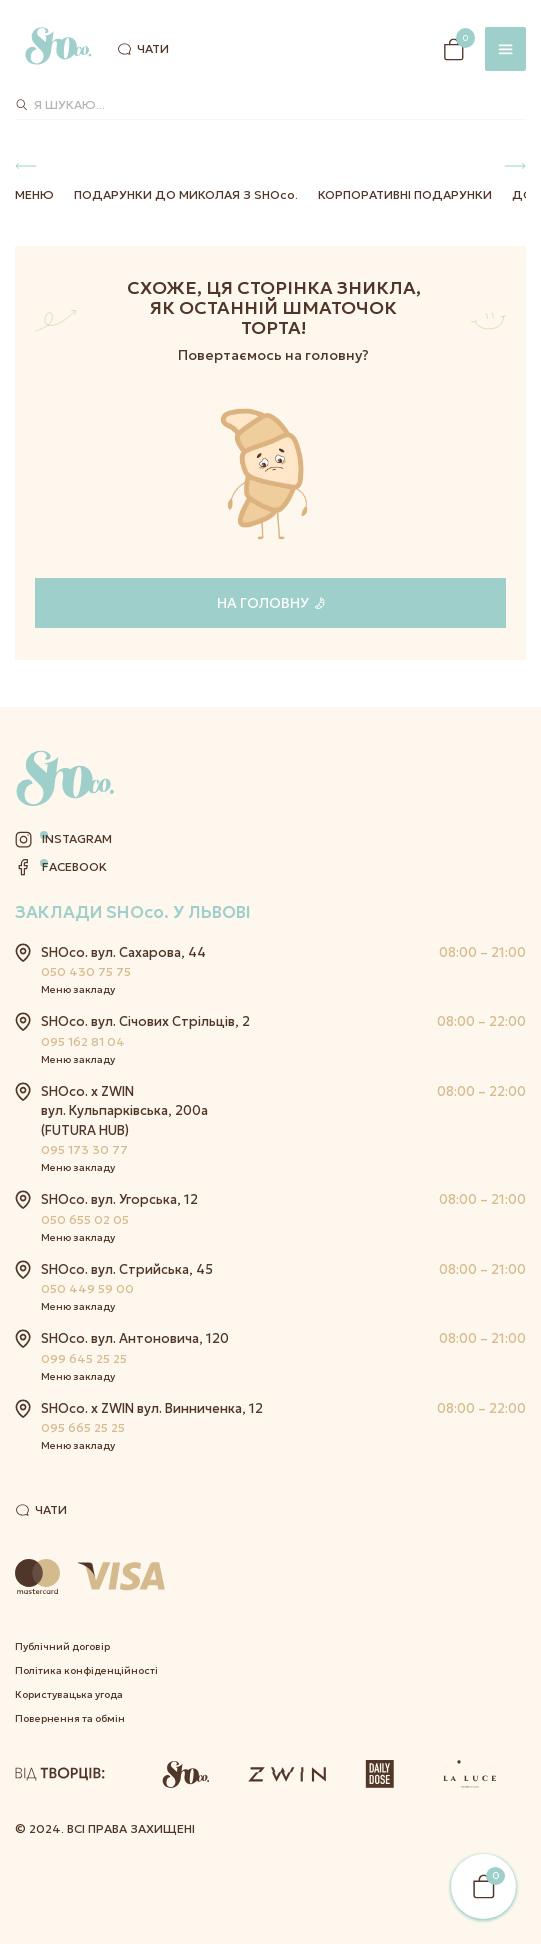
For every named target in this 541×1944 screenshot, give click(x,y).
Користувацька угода (69, 1694)
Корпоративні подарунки (405, 194)
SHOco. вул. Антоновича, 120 (135, 1338)
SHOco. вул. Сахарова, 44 (123, 952)
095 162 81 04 (83, 1041)
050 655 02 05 (85, 1219)
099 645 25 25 (84, 1358)
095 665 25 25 (83, 1427)
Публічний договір (62, 1646)
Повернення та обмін (70, 1718)
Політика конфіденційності (86, 1670)
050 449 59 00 (87, 1288)
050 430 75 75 (86, 971)
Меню (34, 194)
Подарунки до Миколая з (186, 194)
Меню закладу (78, 989)
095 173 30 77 (84, 1149)
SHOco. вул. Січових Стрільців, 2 (145, 1021)
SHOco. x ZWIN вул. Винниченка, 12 (152, 1408)
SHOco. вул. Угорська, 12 (119, 1199)
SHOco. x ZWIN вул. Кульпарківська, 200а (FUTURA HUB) (124, 1111)
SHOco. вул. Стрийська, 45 (127, 1269)
